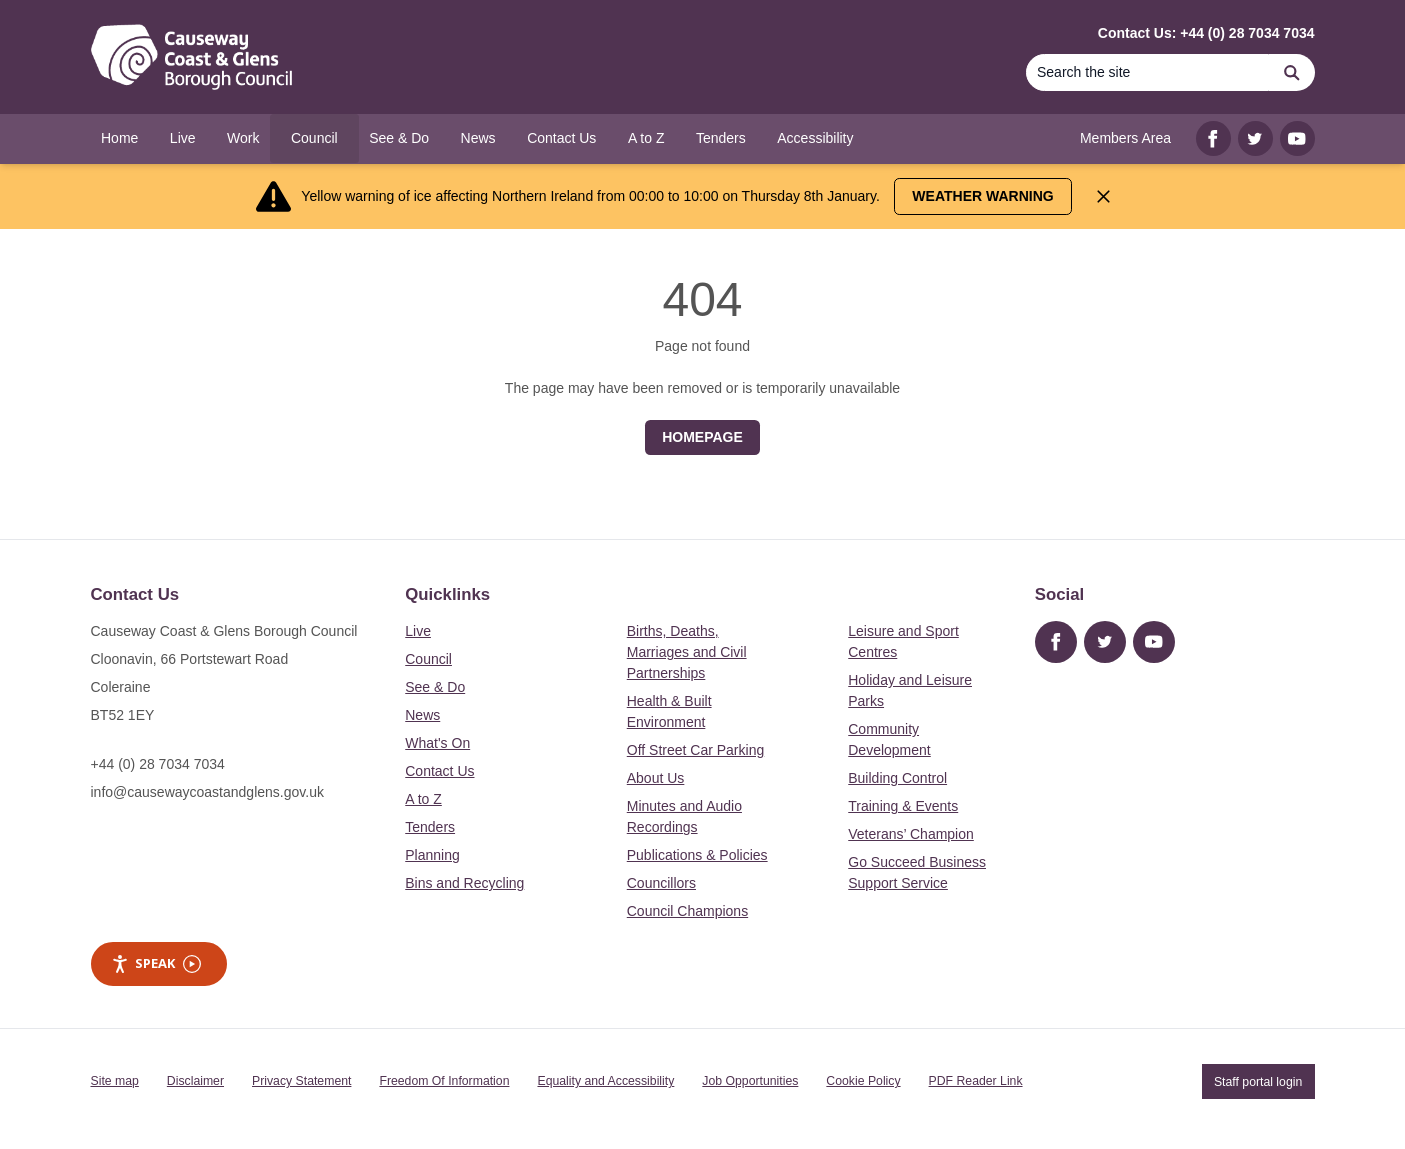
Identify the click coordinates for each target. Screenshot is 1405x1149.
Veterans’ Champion (911, 834)
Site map (115, 1081)
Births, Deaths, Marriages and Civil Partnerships (687, 652)
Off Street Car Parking (695, 750)
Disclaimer (195, 1081)
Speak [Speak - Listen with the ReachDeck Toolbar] (156, 963)
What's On (437, 743)
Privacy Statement (301, 1081)
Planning (432, 855)
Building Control (897, 778)
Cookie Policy (863, 1081)
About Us (656, 778)
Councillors (661, 883)
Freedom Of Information (444, 1081)
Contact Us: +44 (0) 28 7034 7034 (1206, 33)
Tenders (430, 827)
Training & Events (903, 806)
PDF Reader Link (976, 1081)
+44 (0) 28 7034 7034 (158, 764)
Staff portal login (1258, 1081)
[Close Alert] (1103, 196)
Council (428, 659)
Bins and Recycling (464, 883)
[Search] (1148, 72)
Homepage (702, 437)
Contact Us (439, 771)
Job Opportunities (750, 1081)
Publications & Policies (697, 855)
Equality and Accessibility (605, 1081)
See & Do (435, 687)
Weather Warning (982, 196)
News (422, 715)
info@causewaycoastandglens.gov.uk (207, 792)
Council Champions (687, 911)
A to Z (423, 799)
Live (418, 631)
